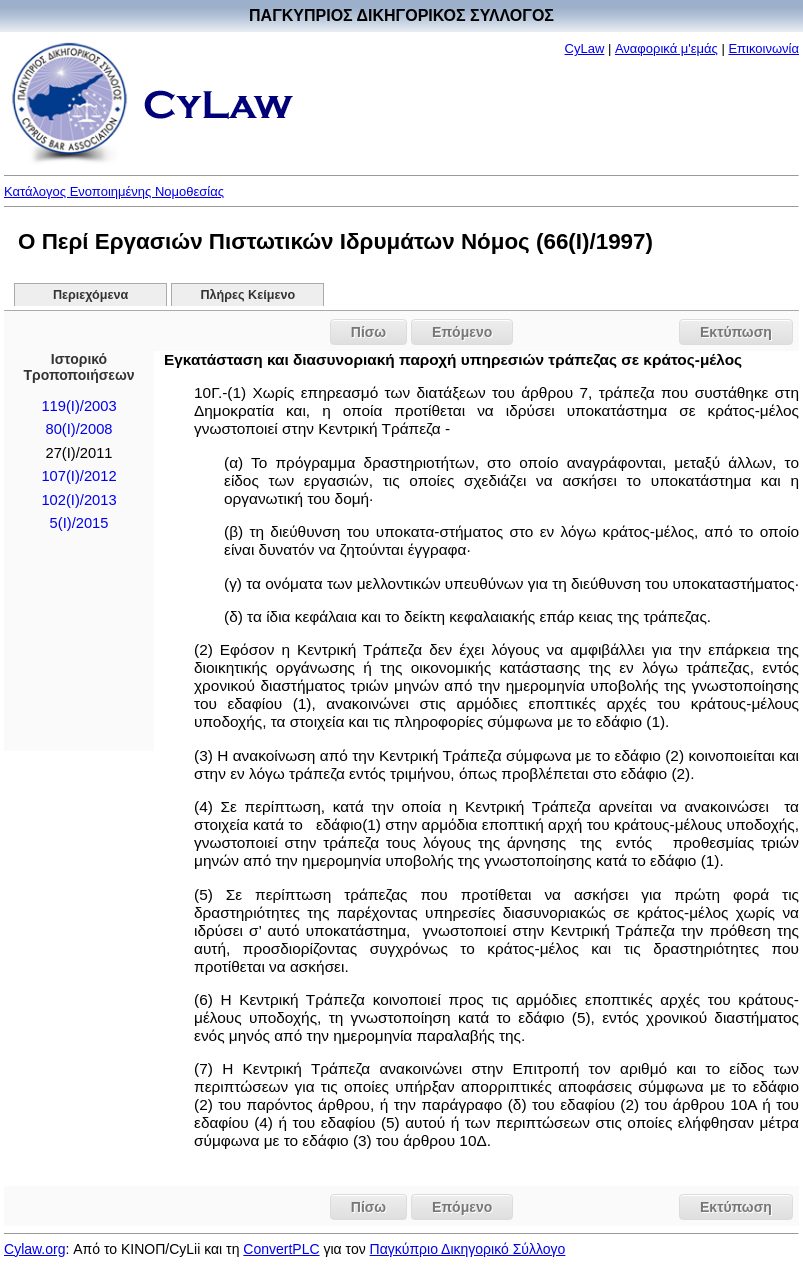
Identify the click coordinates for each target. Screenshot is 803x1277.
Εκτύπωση (736, 332)
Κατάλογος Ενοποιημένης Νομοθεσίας (114, 191)
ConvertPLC (281, 1249)
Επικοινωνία (763, 48)
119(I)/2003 (78, 406)
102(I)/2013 (78, 500)
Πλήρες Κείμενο (248, 295)
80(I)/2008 (79, 429)
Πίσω (368, 332)
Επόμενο (462, 332)
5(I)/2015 (79, 523)
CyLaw (585, 48)
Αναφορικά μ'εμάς (666, 48)
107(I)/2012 (78, 476)
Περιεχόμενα (90, 295)
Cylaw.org (34, 1249)
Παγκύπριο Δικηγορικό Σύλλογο (468, 1249)
